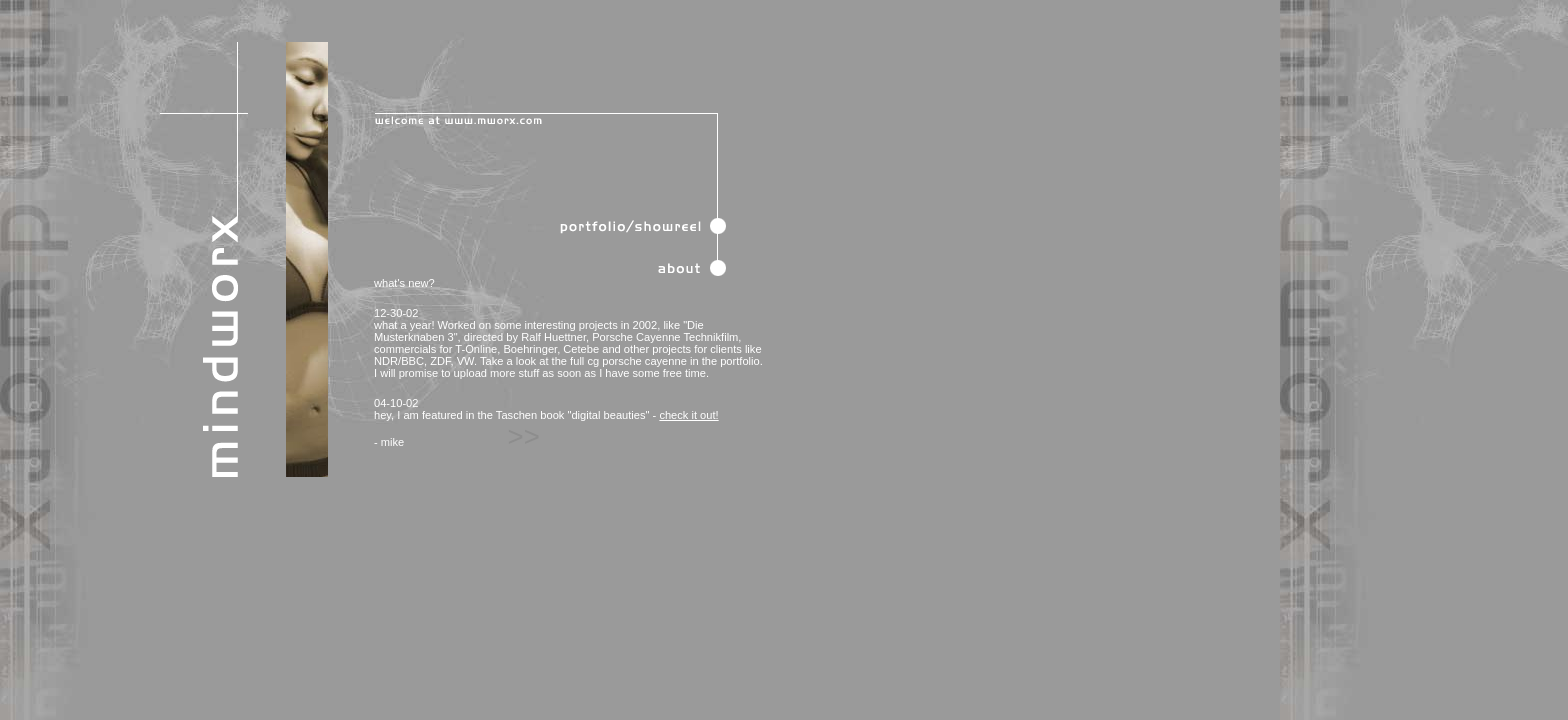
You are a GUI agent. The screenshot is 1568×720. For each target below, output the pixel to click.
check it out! (688, 415)
